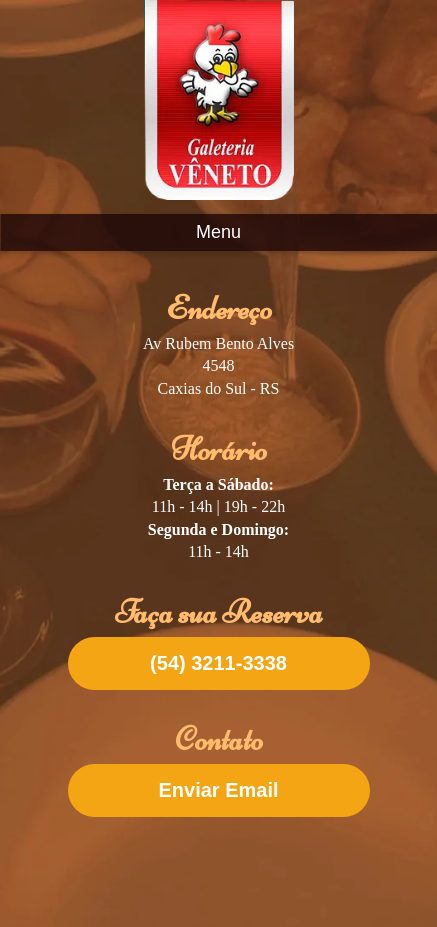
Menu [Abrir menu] (218, 232)
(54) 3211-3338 (218, 663)
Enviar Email (218, 790)
